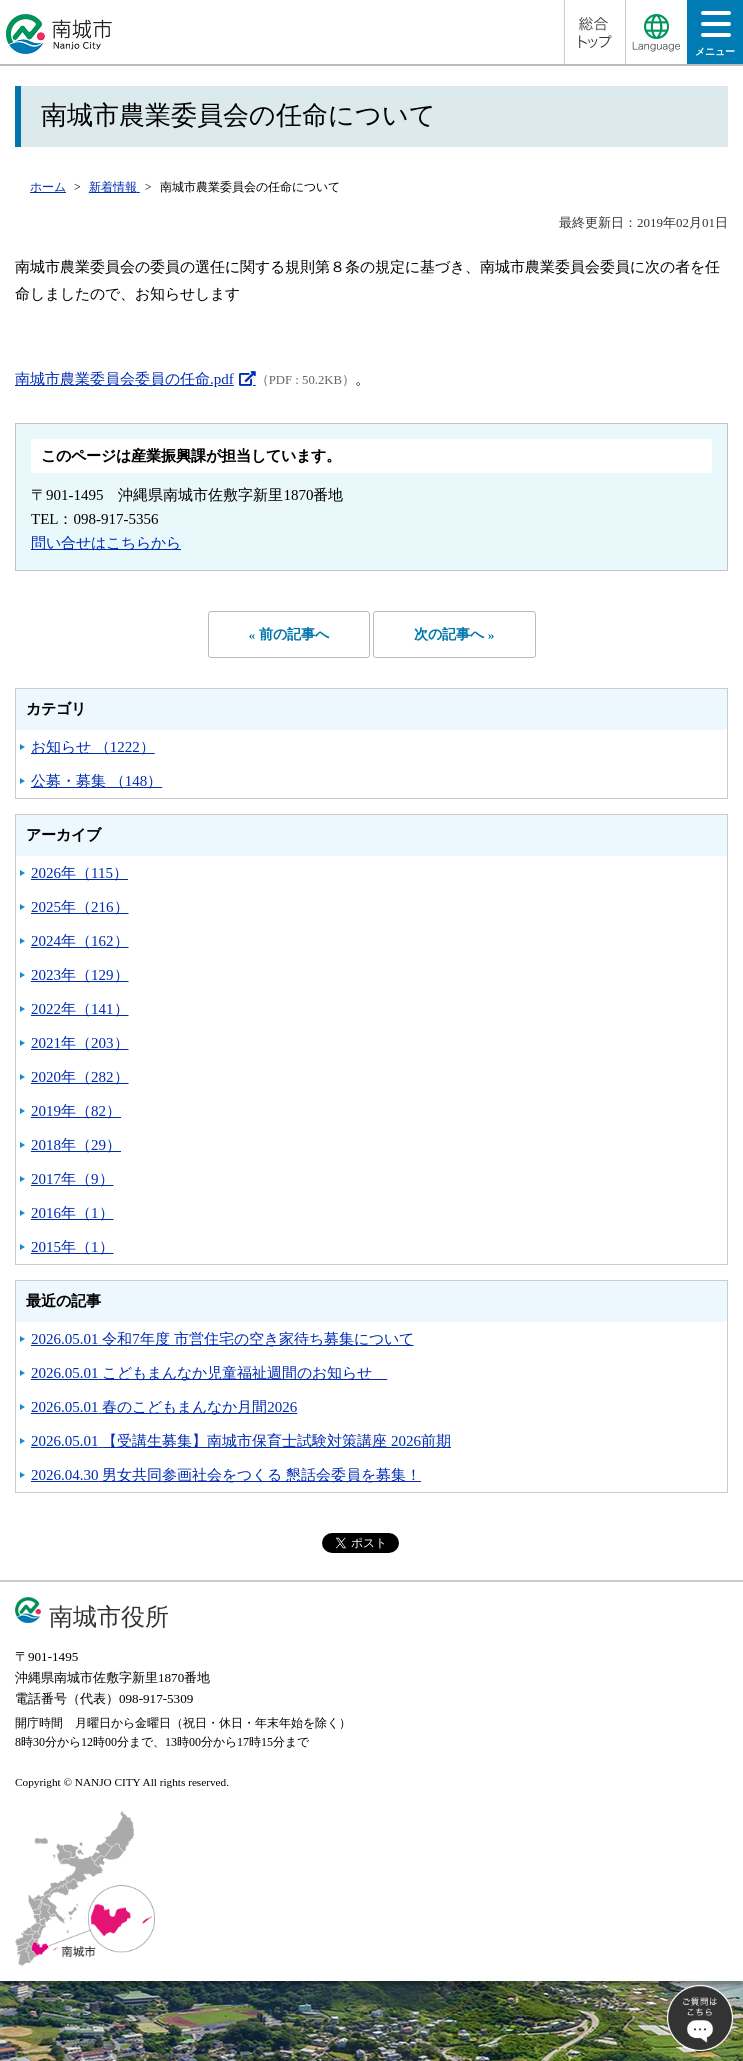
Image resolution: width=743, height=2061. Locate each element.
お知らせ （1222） (93, 747)
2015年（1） (72, 1247)
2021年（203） (80, 1043)
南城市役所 (109, 1616)
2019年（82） (76, 1111)
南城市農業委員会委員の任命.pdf (124, 379)
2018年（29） (76, 1145)
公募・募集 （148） (96, 781)
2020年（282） (80, 1077)
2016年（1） (72, 1213)
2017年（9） (72, 1179)
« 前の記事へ (289, 634)
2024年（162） (80, 941)
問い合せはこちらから (106, 543)
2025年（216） (80, 907)
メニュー (715, 39)
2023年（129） (80, 975)
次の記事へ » (454, 634)
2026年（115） (79, 873)
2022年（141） (80, 1009)
